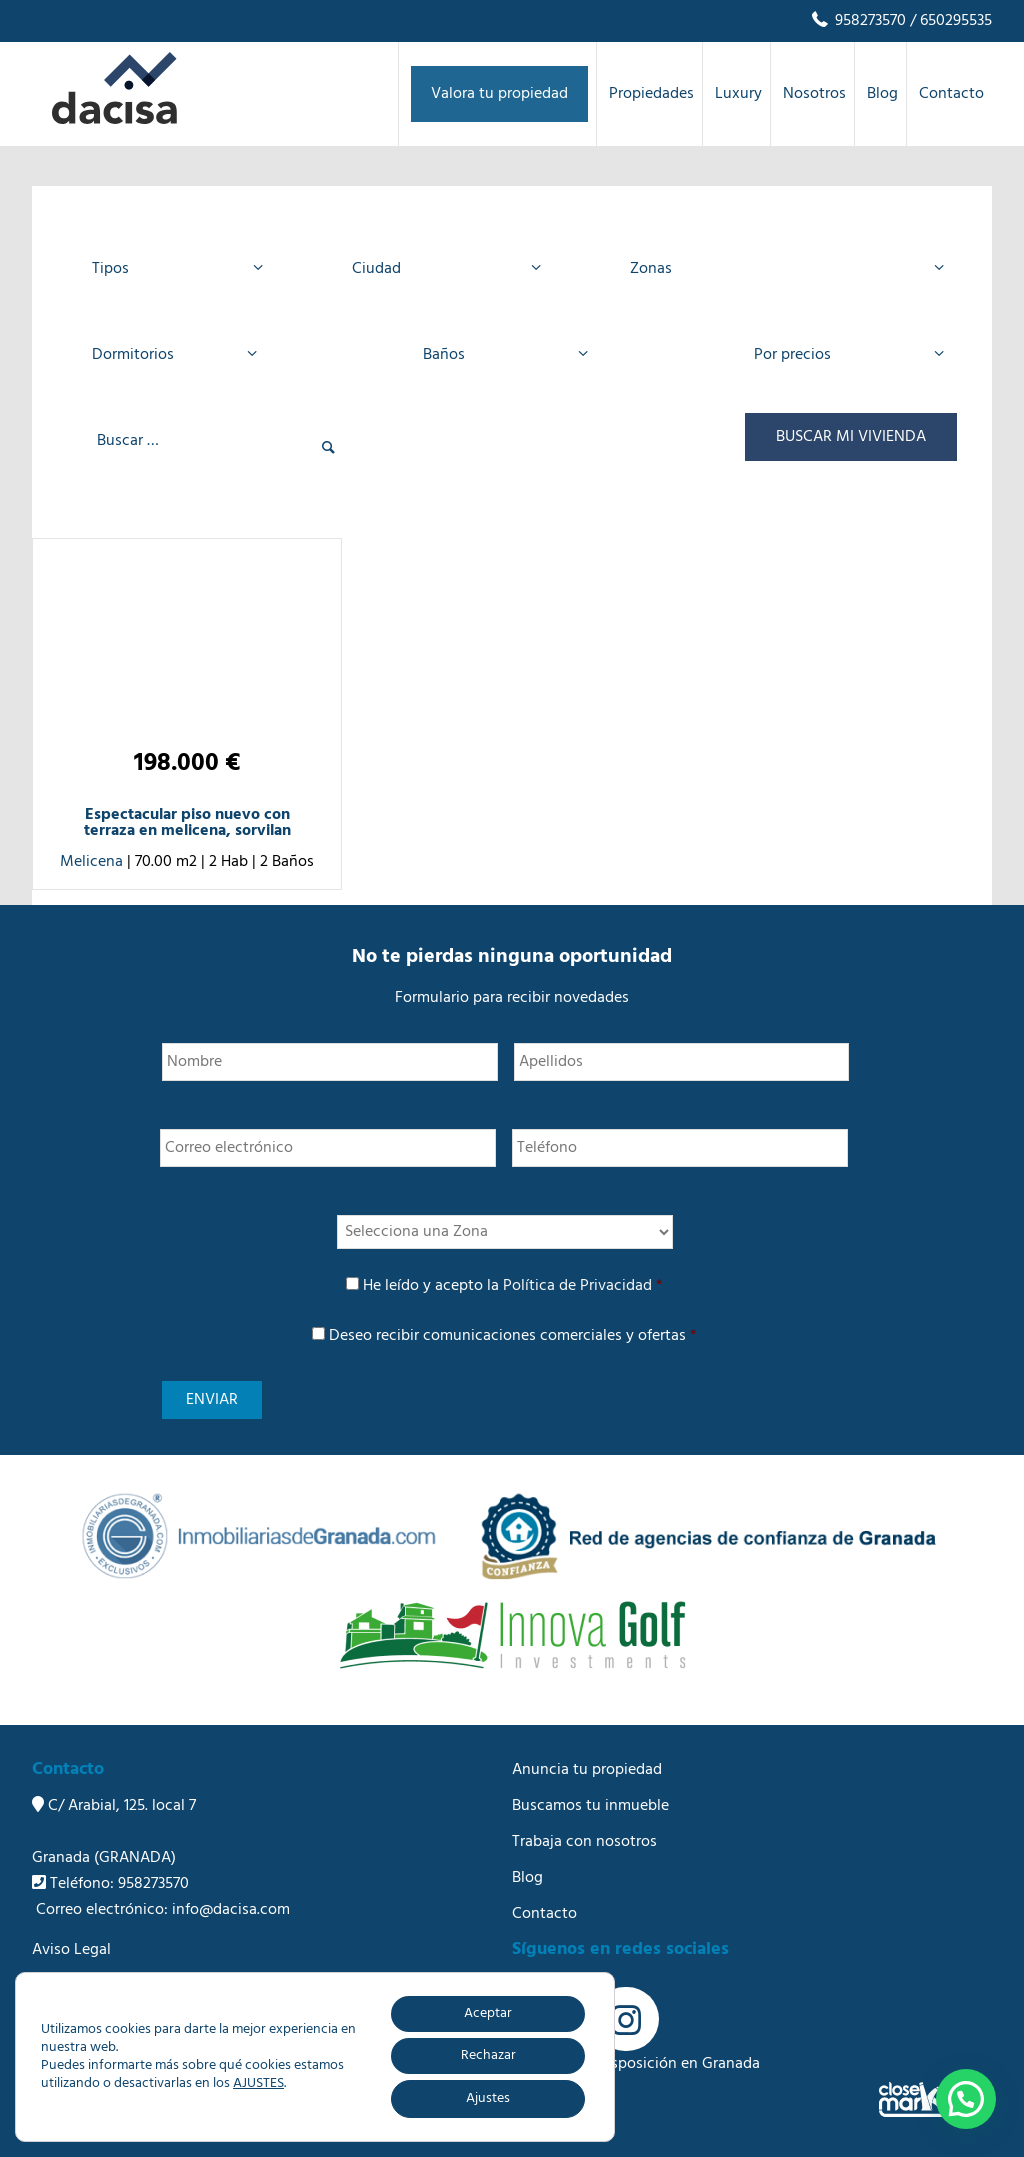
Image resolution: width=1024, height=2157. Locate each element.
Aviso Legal (71, 1950)
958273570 (857, 21)
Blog (527, 1878)
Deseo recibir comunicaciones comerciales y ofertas (513, 1336)
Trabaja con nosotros (584, 1842)
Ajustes (488, 2098)
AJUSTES (258, 2084)
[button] (966, 2099)
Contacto (544, 1914)
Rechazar (488, 2055)
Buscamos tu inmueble (590, 1806)
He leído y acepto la (513, 1286)
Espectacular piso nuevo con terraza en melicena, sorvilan (187, 823)
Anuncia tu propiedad (587, 1770)
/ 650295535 (949, 21)
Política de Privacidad (577, 1286)
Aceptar (488, 2013)
